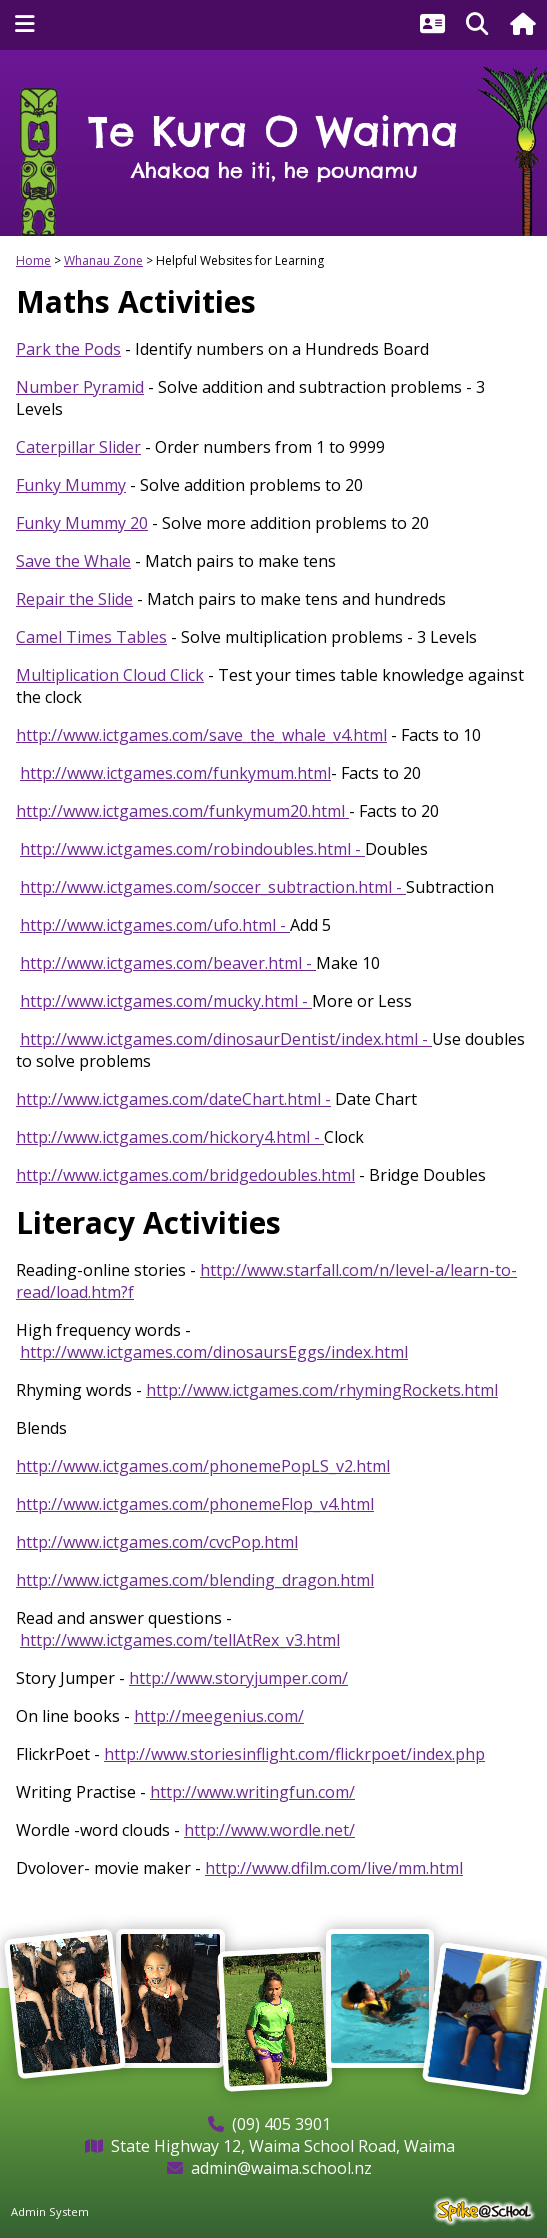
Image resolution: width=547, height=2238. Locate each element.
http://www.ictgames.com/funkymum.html (175, 773)
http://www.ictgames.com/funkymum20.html (182, 811)
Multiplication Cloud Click (110, 675)
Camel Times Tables (91, 637)
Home (33, 260)
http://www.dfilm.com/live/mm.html (334, 1868)
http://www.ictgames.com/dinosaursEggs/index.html (214, 1352)
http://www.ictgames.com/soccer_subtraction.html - (213, 887)
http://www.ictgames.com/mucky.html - (166, 1001)
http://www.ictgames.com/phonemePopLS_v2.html (203, 1466)
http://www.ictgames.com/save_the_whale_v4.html (201, 735)
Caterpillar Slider (78, 447)
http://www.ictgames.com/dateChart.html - (173, 1099)
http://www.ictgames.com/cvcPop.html (157, 1542)
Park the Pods (68, 349)
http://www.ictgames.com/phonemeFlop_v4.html (195, 1504)
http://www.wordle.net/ (269, 1830)
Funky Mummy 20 (82, 523)
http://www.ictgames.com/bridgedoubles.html (185, 1175)
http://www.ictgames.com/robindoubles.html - (192, 849)
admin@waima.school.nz (281, 2168)
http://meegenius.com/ (219, 1716)
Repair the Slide (74, 599)
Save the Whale (73, 561)
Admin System (50, 2211)
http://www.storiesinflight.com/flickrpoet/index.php (294, 1754)
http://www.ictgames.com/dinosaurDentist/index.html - (226, 1039)
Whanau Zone (103, 260)
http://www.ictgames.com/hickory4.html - (170, 1137)
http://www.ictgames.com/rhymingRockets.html (322, 1390)
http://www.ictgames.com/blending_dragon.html (195, 1580)
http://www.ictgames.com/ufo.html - (155, 925)
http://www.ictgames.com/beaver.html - (168, 963)
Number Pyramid (80, 387)
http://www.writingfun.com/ (252, 1792)
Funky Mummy (71, 485)
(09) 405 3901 (281, 2124)
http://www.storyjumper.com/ (238, 1678)
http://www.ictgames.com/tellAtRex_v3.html (180, 1640)
